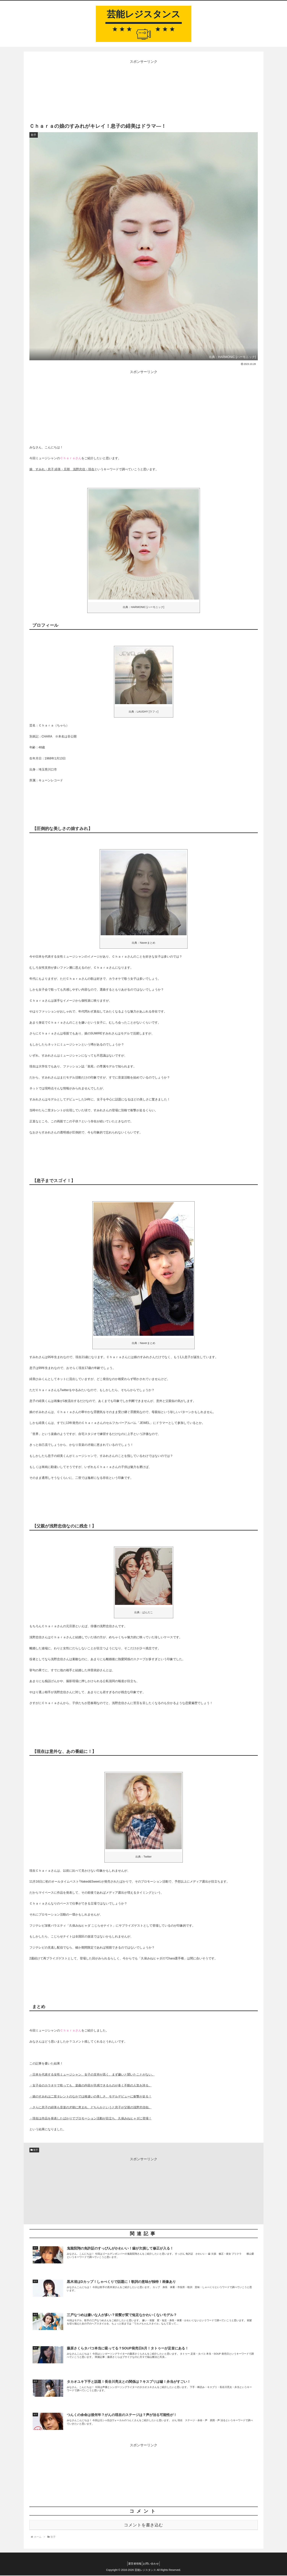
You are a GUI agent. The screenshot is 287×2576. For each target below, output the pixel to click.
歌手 (34, 2150)
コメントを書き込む (143, 2525)
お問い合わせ (152, 2564)
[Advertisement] (143, 91)
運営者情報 (133, 2564)
